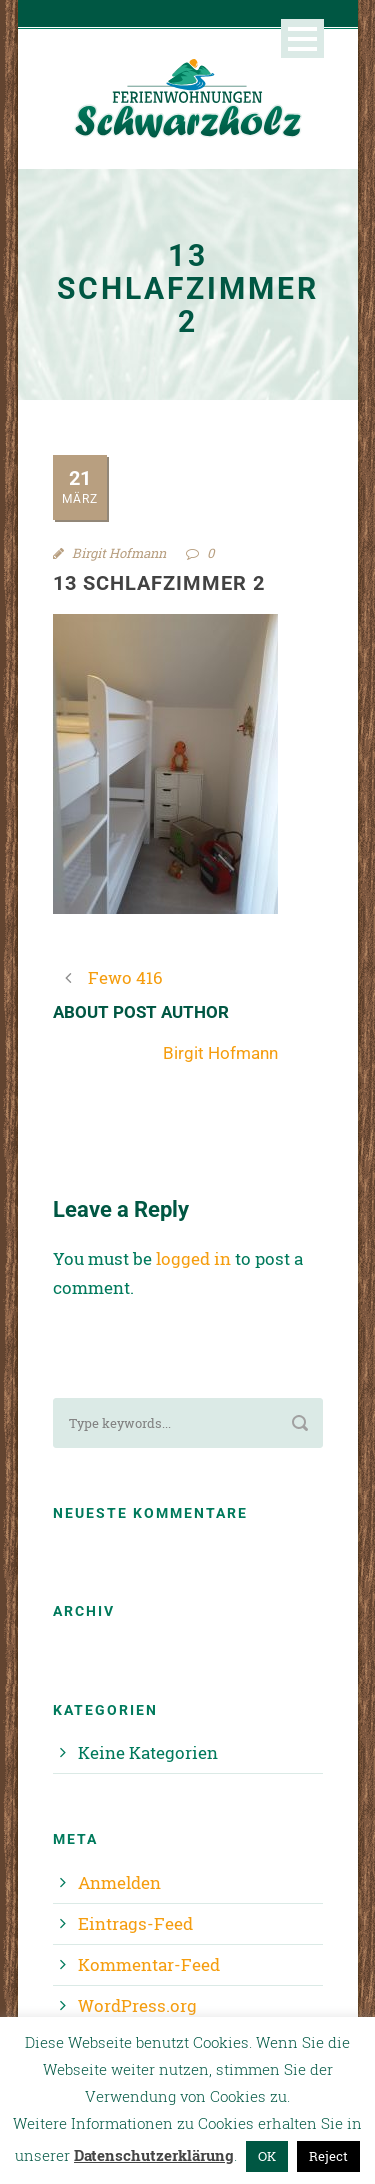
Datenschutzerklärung (154, 2155)
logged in (193, 1258)
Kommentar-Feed (149, 1964)
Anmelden (119, 1882)
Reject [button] (328, 2156)
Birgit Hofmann (119, 553)
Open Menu (302, 38)
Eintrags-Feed (135, 1923)
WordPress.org (137, 2005)
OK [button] (267, 2156)
